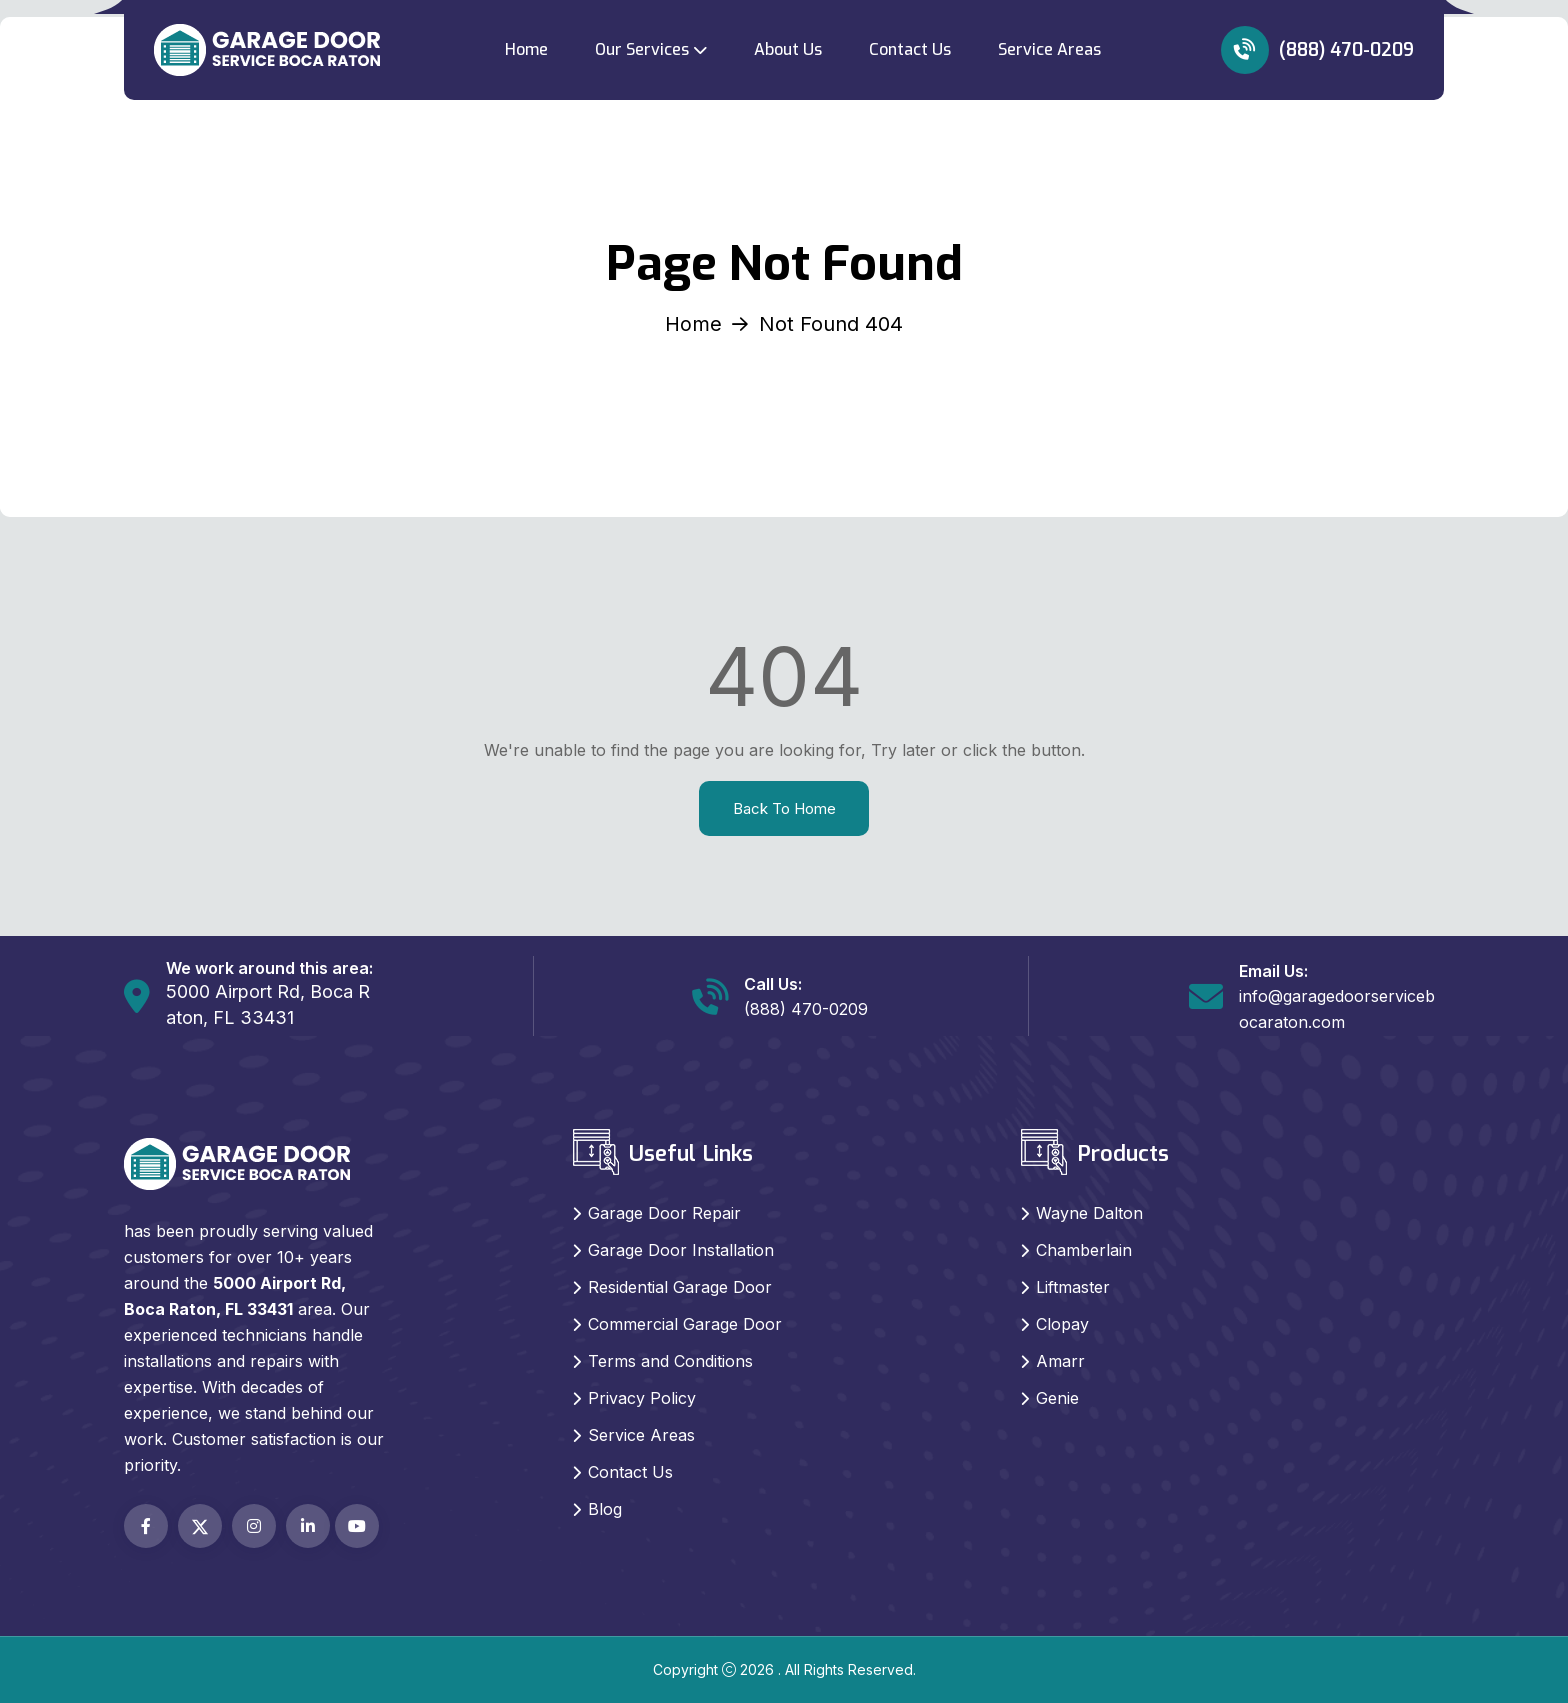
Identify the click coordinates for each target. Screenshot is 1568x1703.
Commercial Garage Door (685, 1324)
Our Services (642, 49)
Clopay (1062, 1324)
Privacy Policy (642, 1398)
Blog (605, 1509)
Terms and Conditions (670, 1361)
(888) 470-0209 (1317, 50)
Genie (1057, 1398)
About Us (788, 49)
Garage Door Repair (664, 1213)
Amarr (1060, 1361)
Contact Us (910, 49)
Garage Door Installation (681, 1250)
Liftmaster (1073, 1287)
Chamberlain (1084, 1250)
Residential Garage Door (680, 1287)
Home (526, 49)
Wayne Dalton (1089, 1213)
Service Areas (1049, 49)
